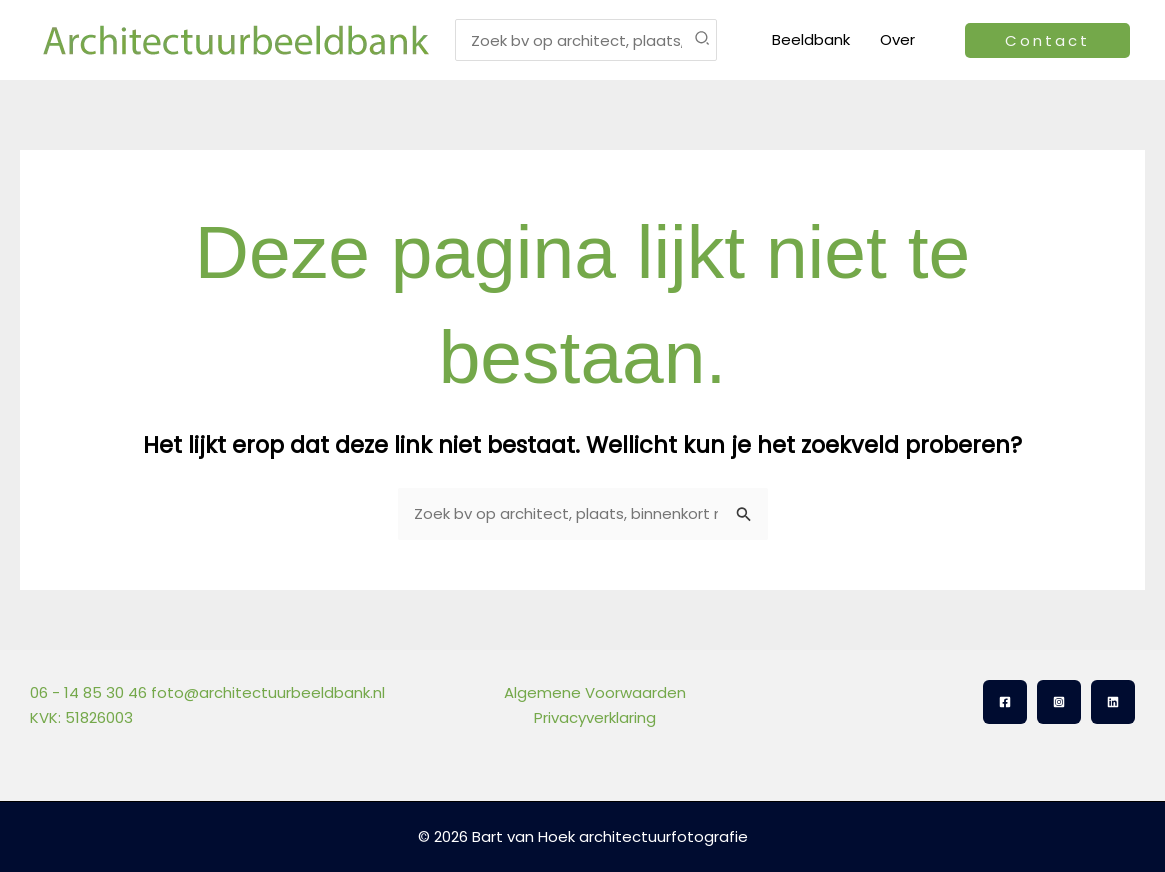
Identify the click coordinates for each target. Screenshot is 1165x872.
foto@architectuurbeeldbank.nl (268, 692)
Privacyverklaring (595, 717)
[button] (1047, 40)
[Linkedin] (1113, 702)
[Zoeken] (703, 40)
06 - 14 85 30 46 (88, 692)
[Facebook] (1005, 702)
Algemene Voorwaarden (595, 692)
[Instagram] (1059, 702)
